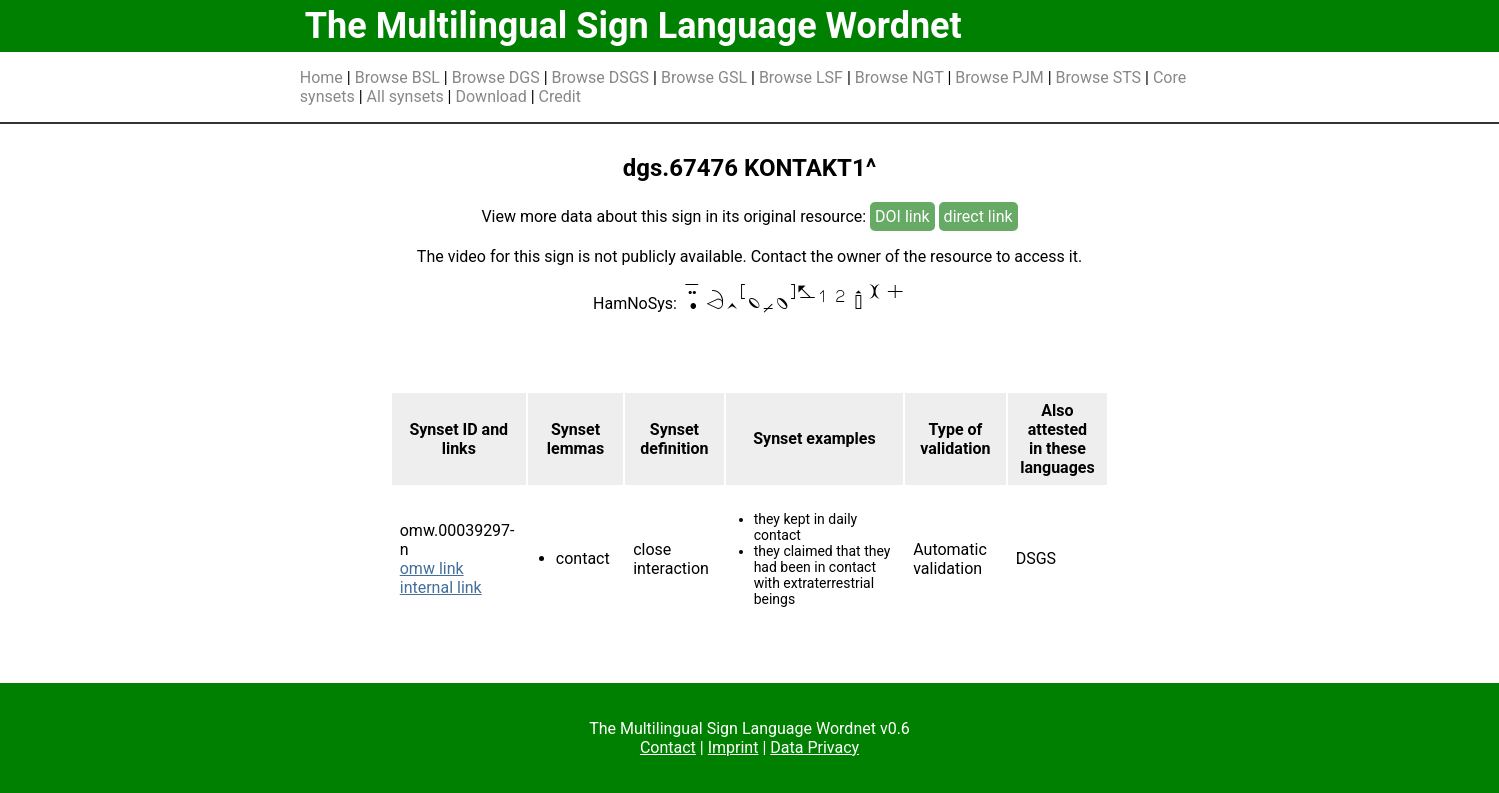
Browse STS (1099, 77)
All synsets (405, 96)
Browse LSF (801, 77)
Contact (668, 747)
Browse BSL (397, 77)
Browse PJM (999, 77)
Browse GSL (704, 77)
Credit (560, 96)
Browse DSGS (601, 77)
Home (321, 77)
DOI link (902, 216)
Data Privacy (814, 747)
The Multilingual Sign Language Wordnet (633, 26)
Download (490, 96)
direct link (978, 216)
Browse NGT (899, 77)
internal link (441, 587)
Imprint (733, 747)
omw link (432, 568)
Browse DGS (496, 77)
